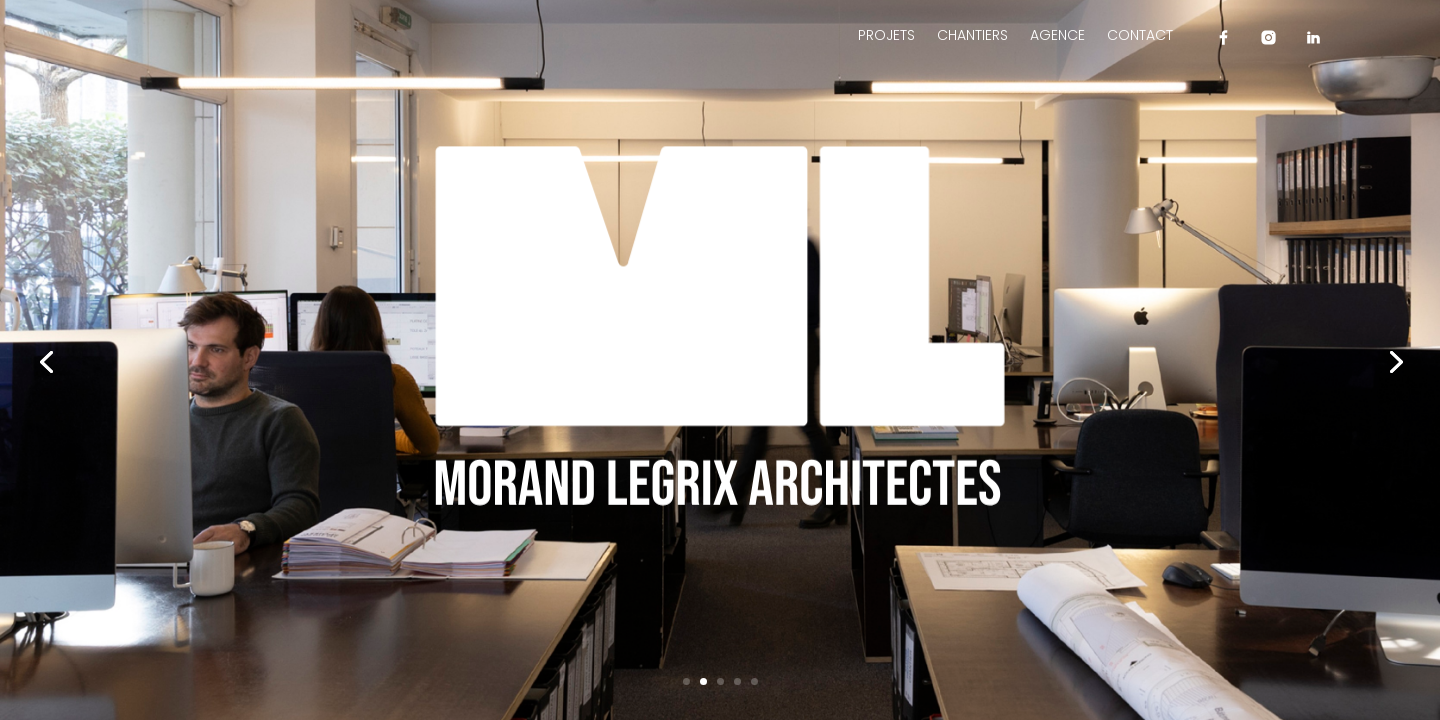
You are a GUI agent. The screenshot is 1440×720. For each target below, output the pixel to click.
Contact (1140, 36)
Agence (1057, 36)
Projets (886, 36)
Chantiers (972, 36)
